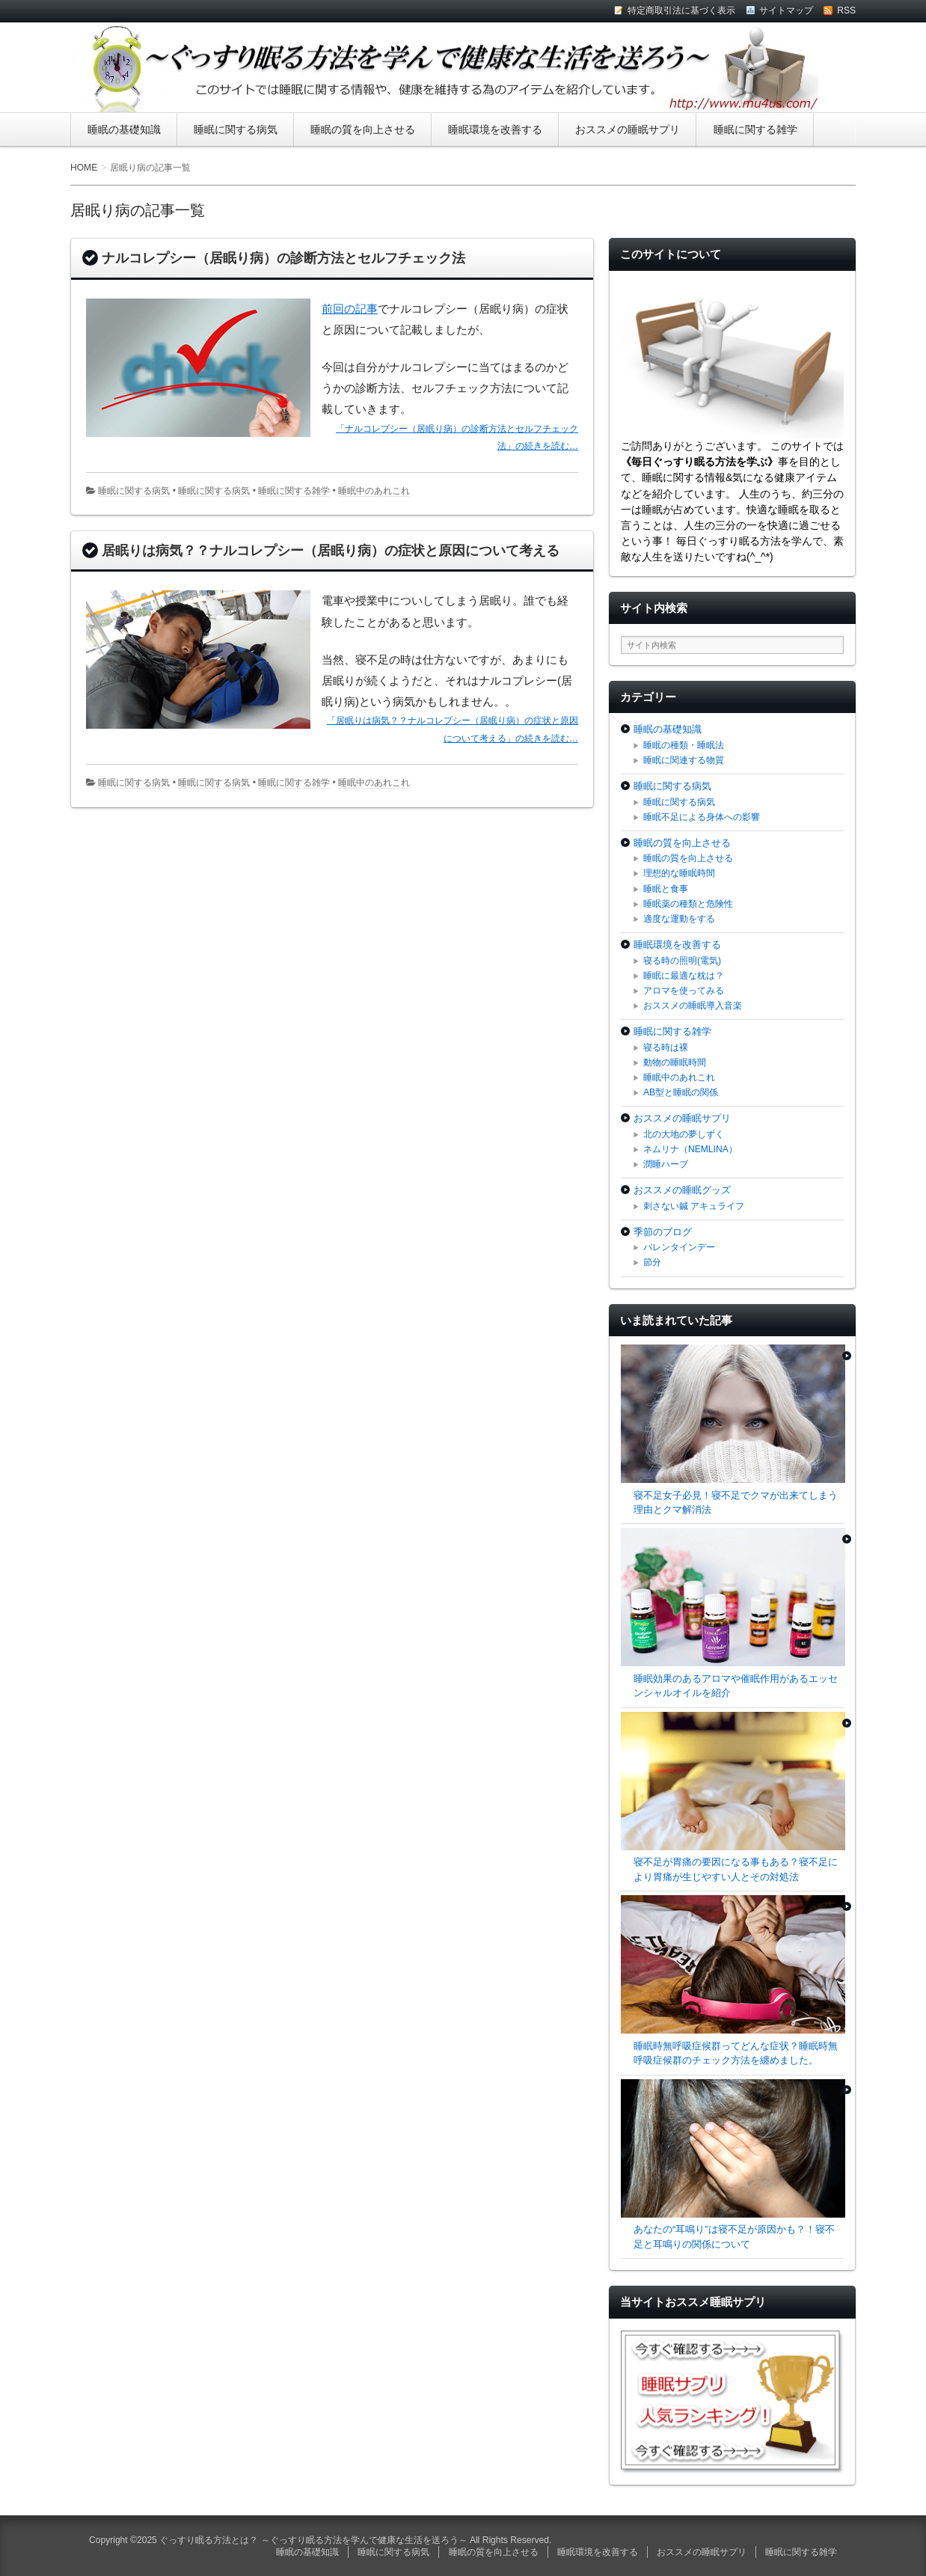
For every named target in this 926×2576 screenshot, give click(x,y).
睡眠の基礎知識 (124, 129)
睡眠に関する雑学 (755, 129)
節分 (652, 1262)
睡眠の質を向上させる (362, 129)
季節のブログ (663, 1231)
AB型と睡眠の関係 (680, 1092)
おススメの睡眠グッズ (682, 1190)
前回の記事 (350, 309)
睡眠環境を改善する (495, 129)
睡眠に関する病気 (236, 129)
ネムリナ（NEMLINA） (690, 1149)
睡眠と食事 (665, 889)
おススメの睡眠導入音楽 (692, 1005)
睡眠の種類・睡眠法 (683, 745)
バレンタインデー (679, 1247)
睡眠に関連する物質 (683, 760)
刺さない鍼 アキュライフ (693, 1206)
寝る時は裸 (665, 1047)
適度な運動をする (679, 919)
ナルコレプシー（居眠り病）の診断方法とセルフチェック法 (283, 258)
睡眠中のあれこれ (374, 491)
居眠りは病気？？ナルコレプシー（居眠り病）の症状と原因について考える (330, 550)
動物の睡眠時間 (674, 1062)
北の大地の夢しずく (683, 1134)
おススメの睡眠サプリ (627, 129)
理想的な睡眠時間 (679, 873)
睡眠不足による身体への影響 (701, 817)
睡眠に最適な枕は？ (683, 975)
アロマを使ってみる (683, 990)
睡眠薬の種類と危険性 (688, 904)
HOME (83, 167)
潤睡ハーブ (665, 1164)
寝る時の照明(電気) (682, 960)
